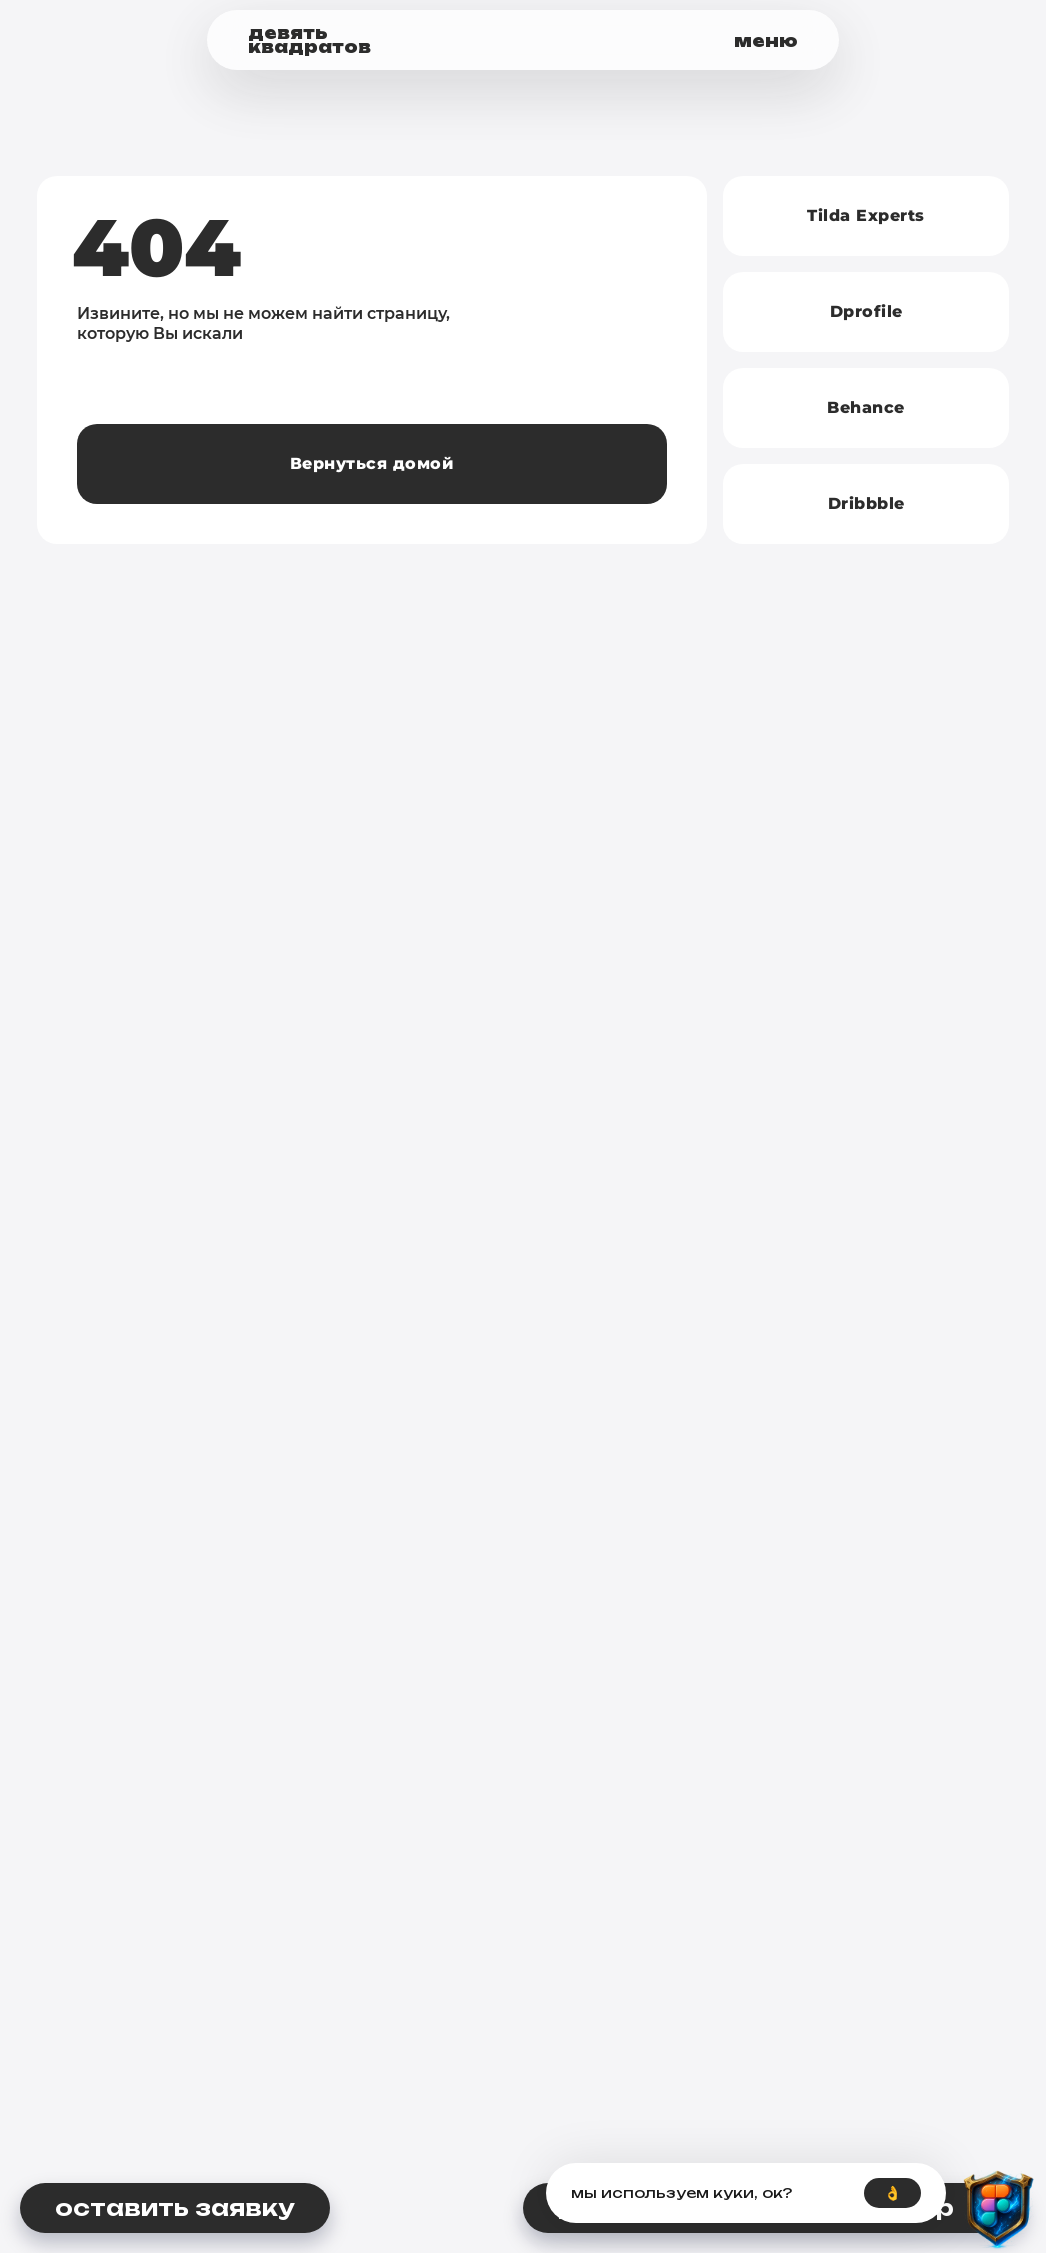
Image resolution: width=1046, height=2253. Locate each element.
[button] (688, 40)
